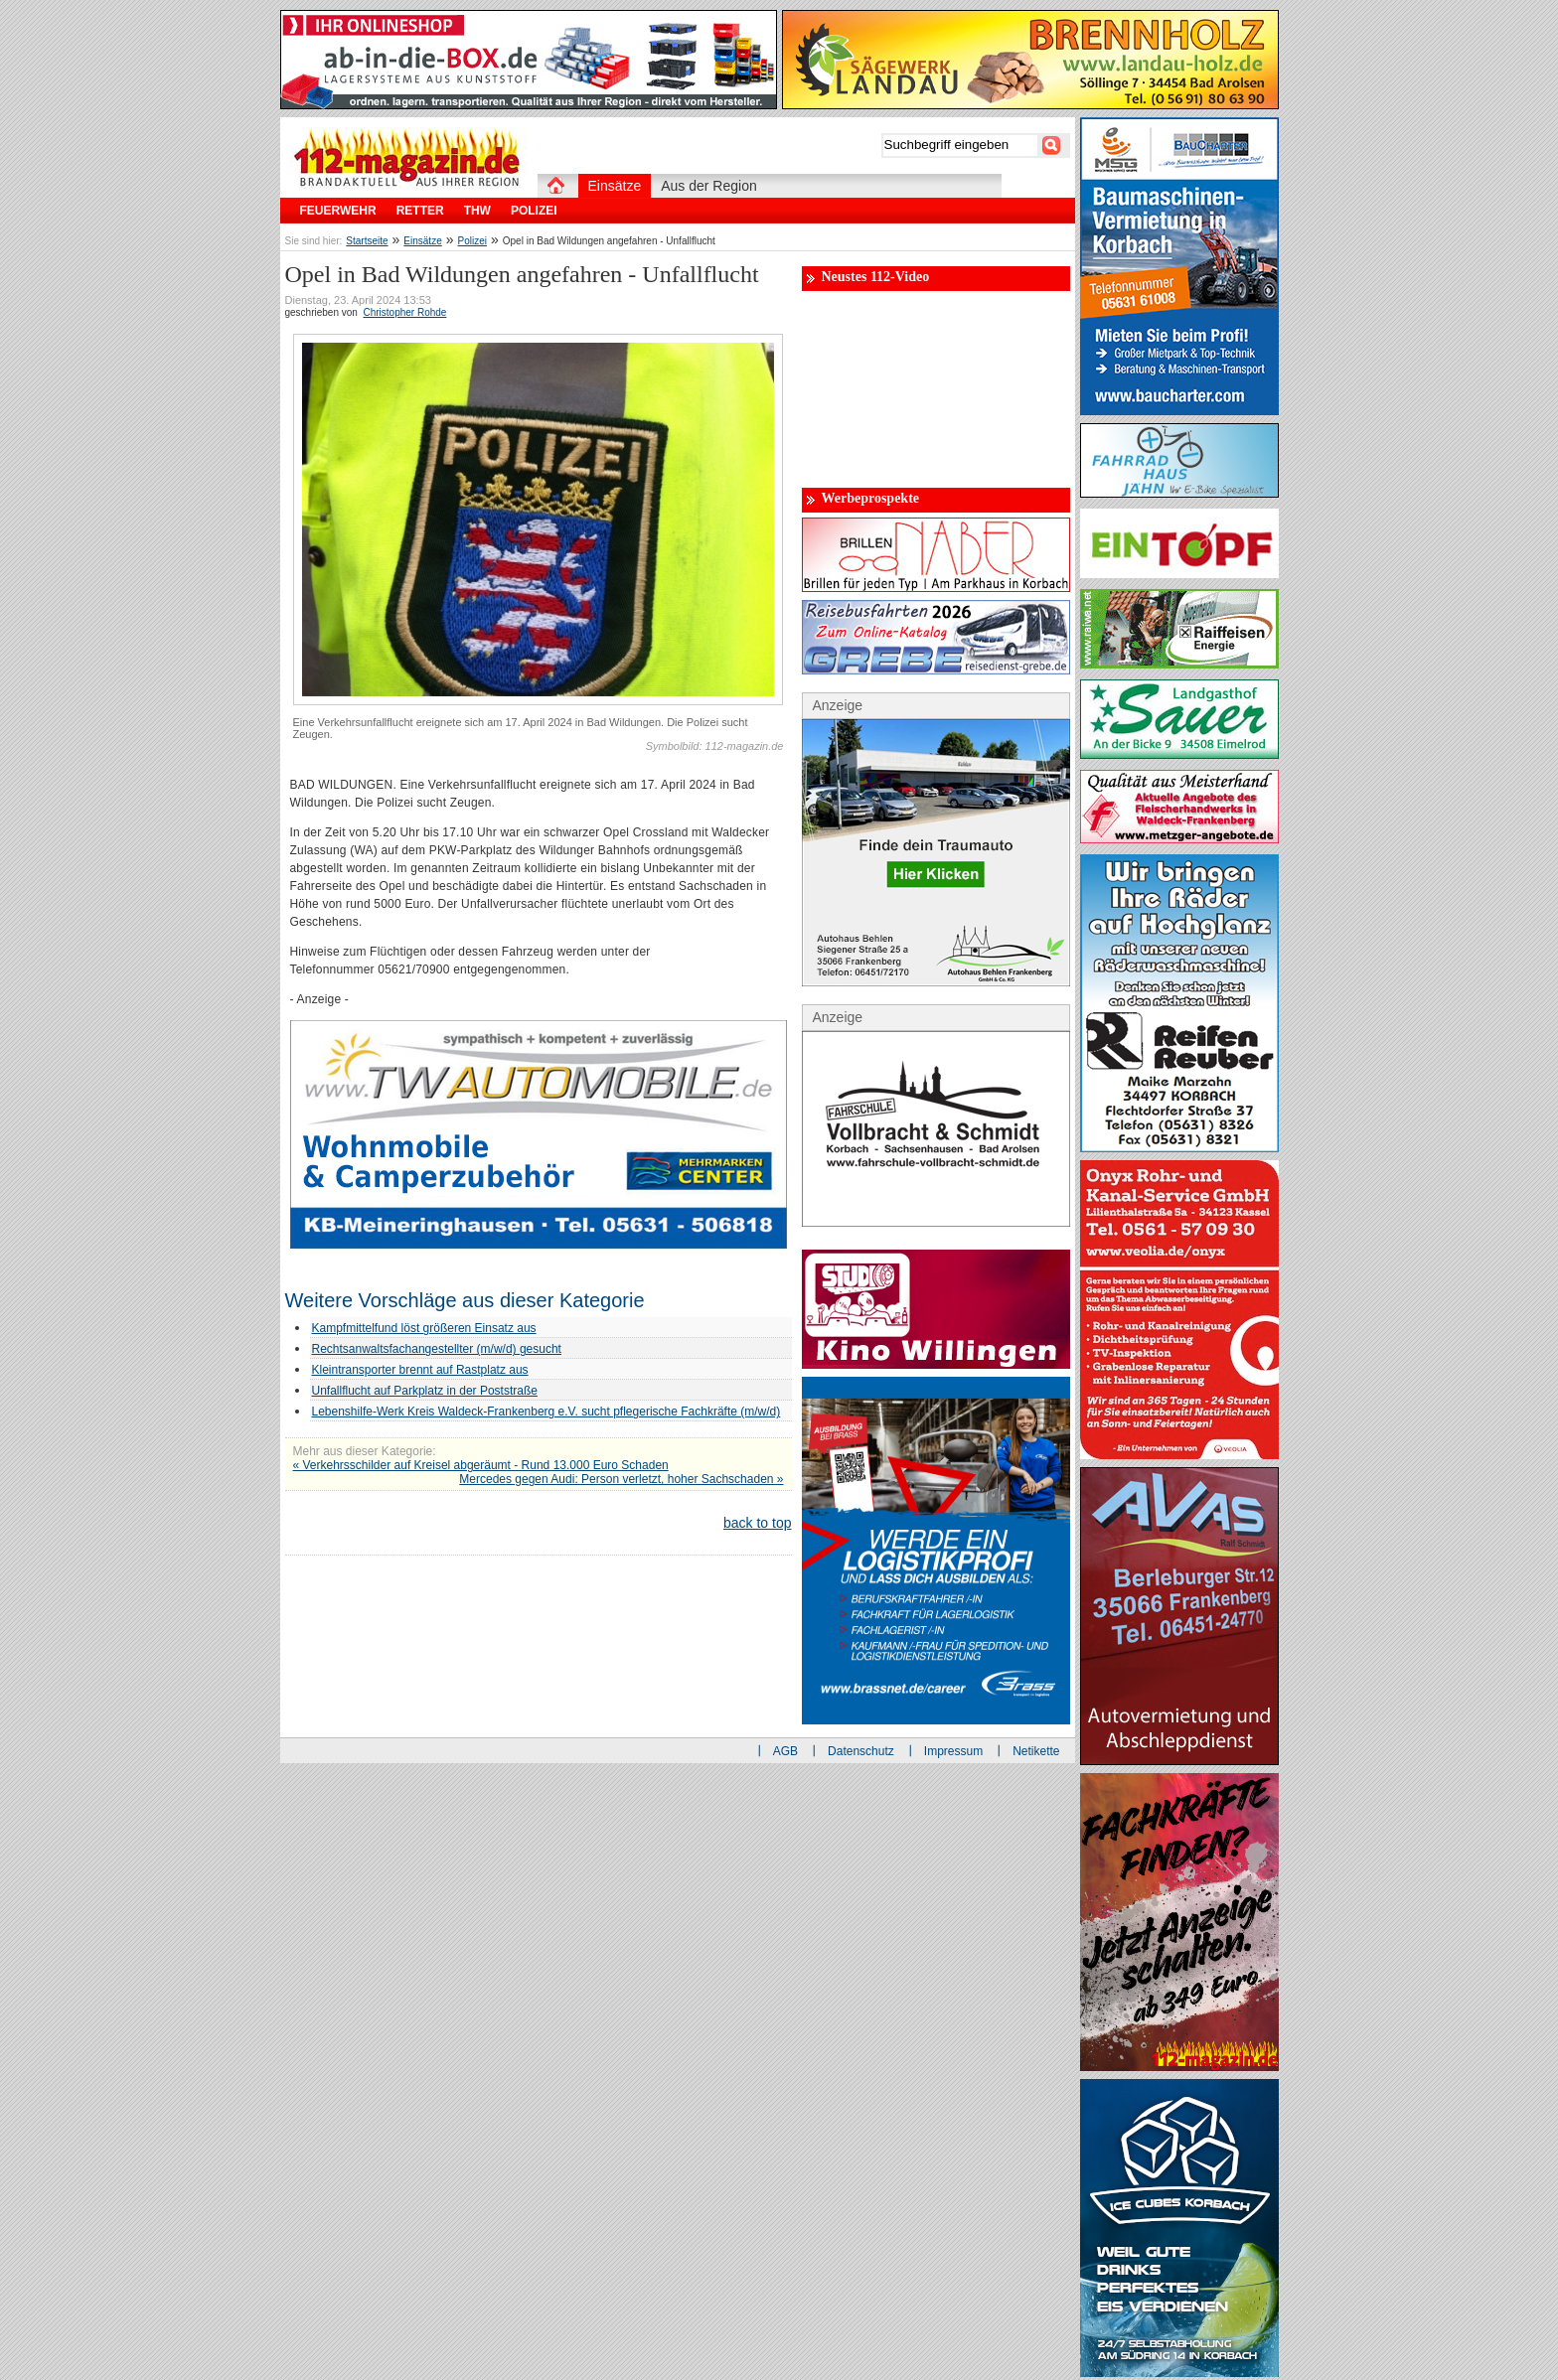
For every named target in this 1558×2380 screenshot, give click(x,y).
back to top (757, 1523)
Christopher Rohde (404, 312)
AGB (785, 1751)
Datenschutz (861, 1751)
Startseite (367, 240)
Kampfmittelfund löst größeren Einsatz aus (424, 1328)
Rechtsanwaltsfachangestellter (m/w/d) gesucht (436, 1349)
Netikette (1036, 1751)
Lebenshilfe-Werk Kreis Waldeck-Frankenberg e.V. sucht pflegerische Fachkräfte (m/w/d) (546, 1411)
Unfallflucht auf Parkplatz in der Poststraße (425, 1391)
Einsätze (422, 240)
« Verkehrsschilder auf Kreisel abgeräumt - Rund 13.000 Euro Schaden (481, 1465)
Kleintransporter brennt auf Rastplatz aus (420, 1370)
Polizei (472, 240)
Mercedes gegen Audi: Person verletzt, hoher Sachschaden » (621, 1479)
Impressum (953, 1751)
